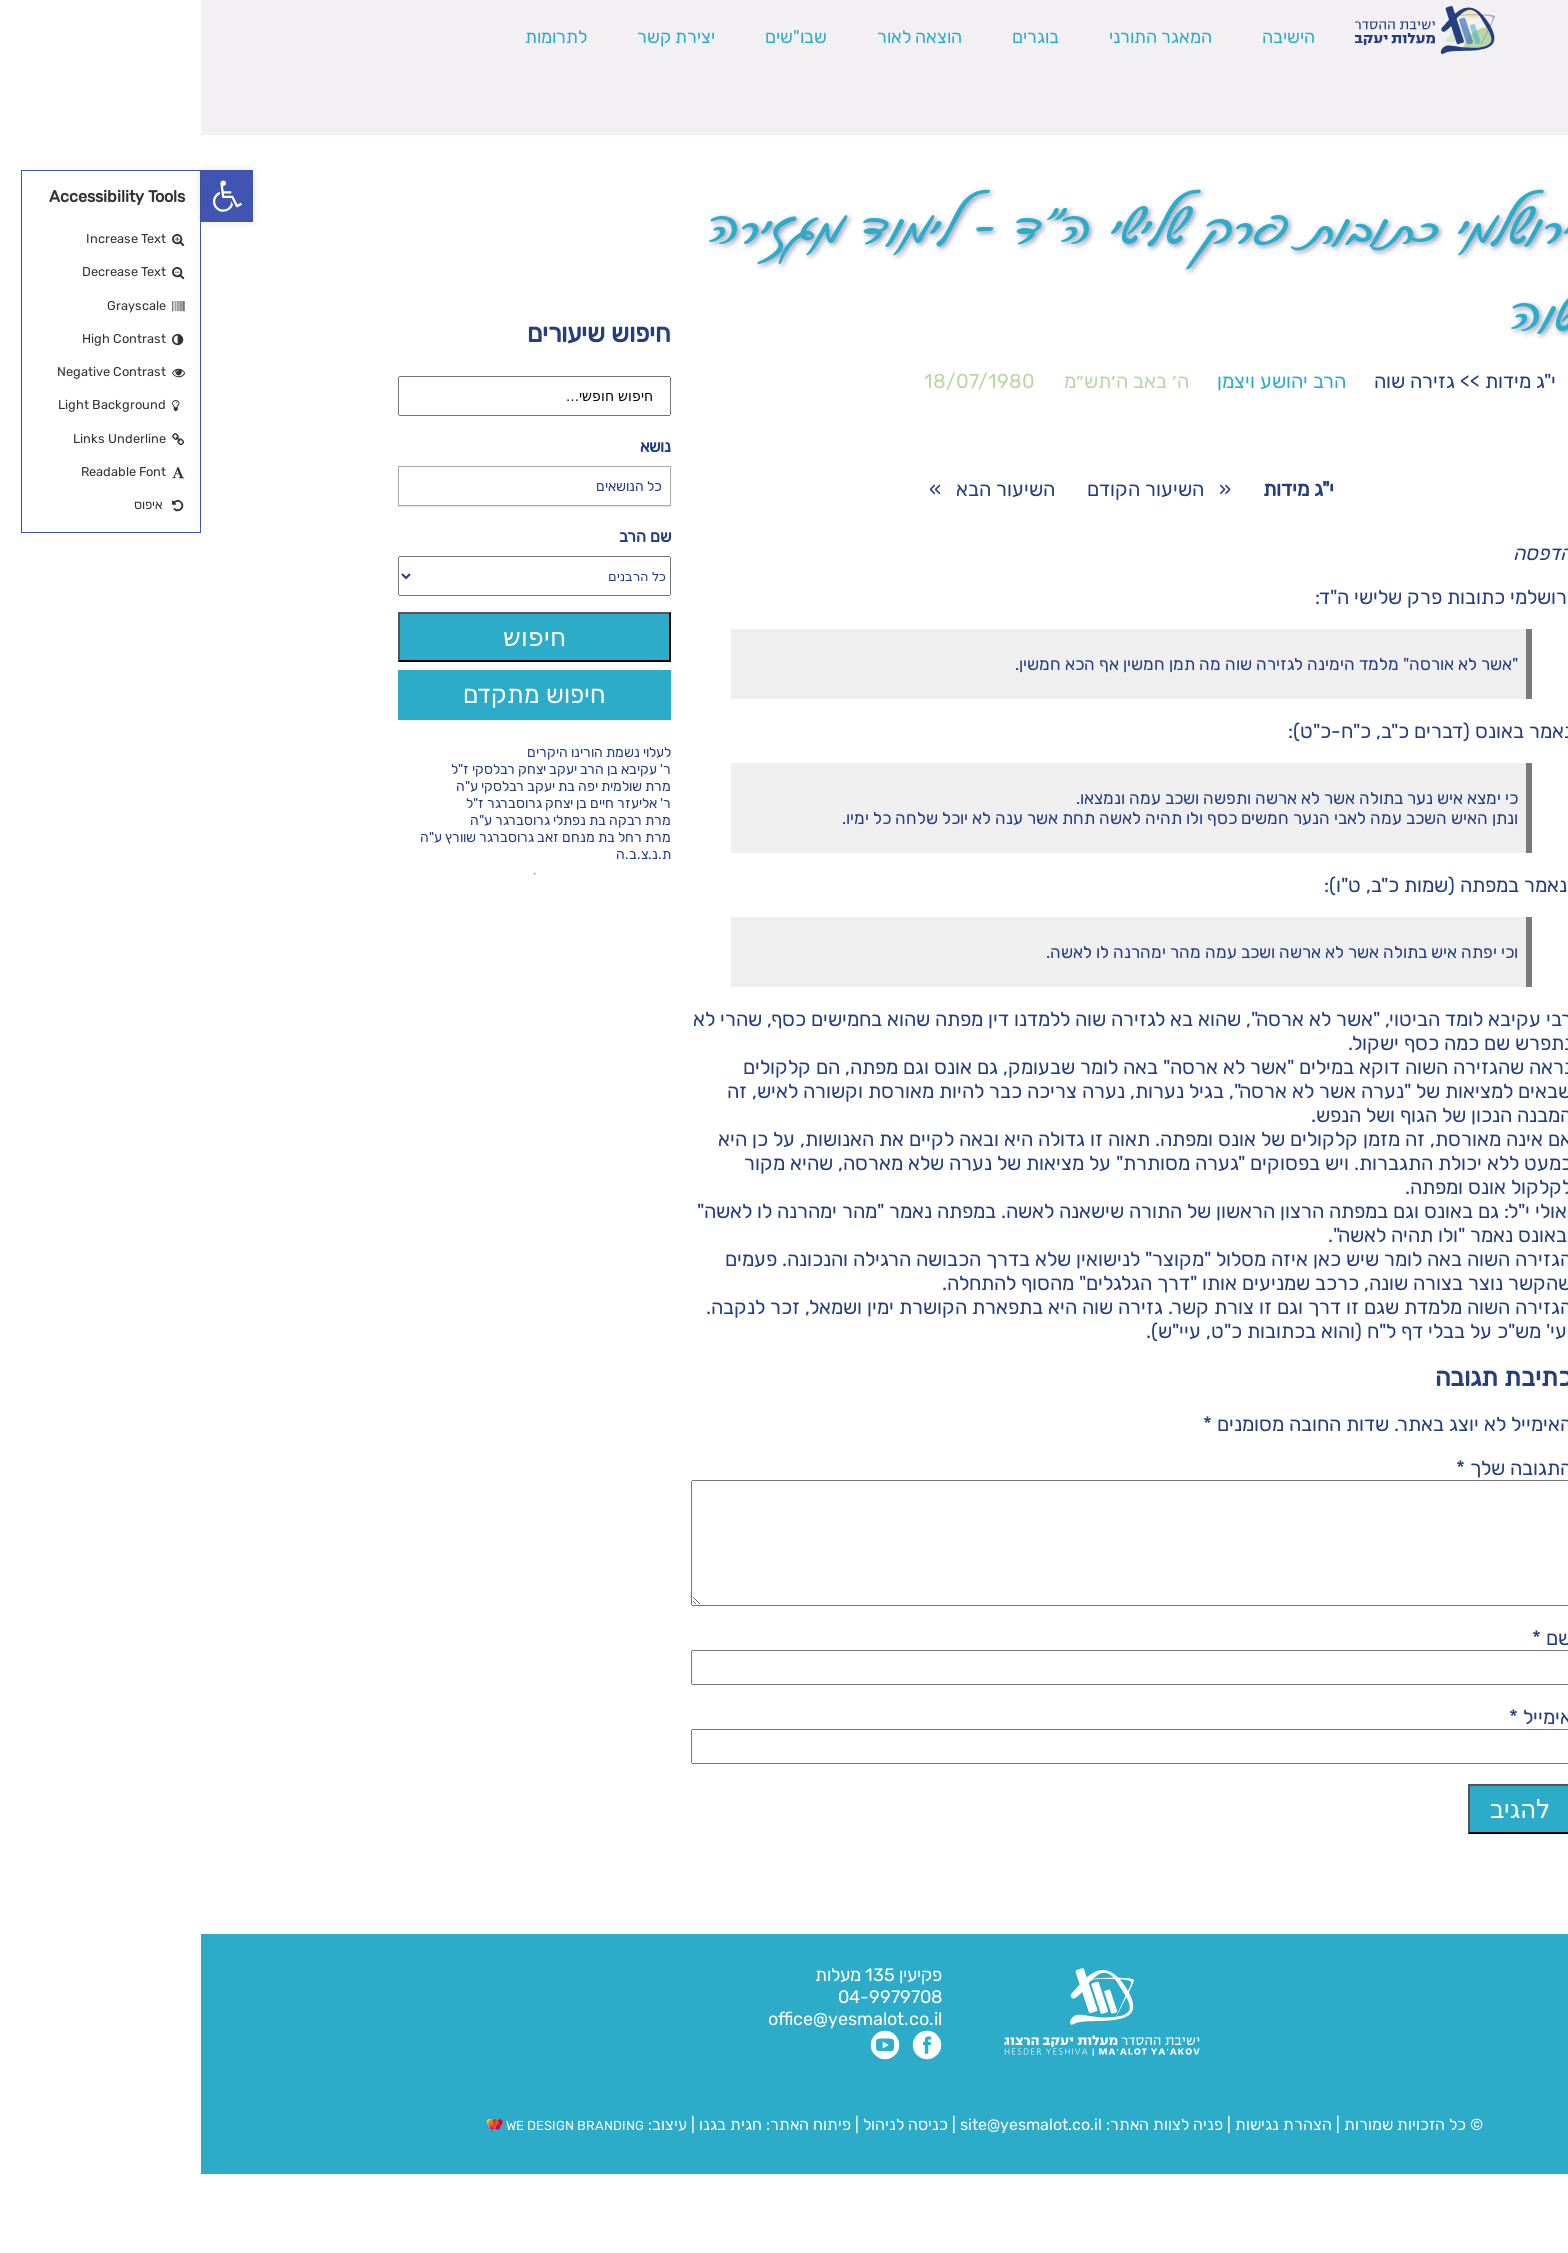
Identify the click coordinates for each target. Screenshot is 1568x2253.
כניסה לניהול (704, 2148)
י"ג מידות (1319, 381)
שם (1351, 1662)
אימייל (1339, 1741)
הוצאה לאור (718, 37)
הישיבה (1087, 37)
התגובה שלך (1313, 1468)
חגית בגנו (527, 2148)
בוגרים (834, 37)
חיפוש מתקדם (333, 694)
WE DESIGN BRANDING (364, 2149)
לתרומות (355, 37)
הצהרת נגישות (1082, 2148)
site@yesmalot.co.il (830, 2148)
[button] (26, 196)
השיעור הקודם (944, 489)
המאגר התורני (959, 37)
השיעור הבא (804, 489)
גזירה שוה (1213, 381)
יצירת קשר (475, 37)
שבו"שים (595, 37)
